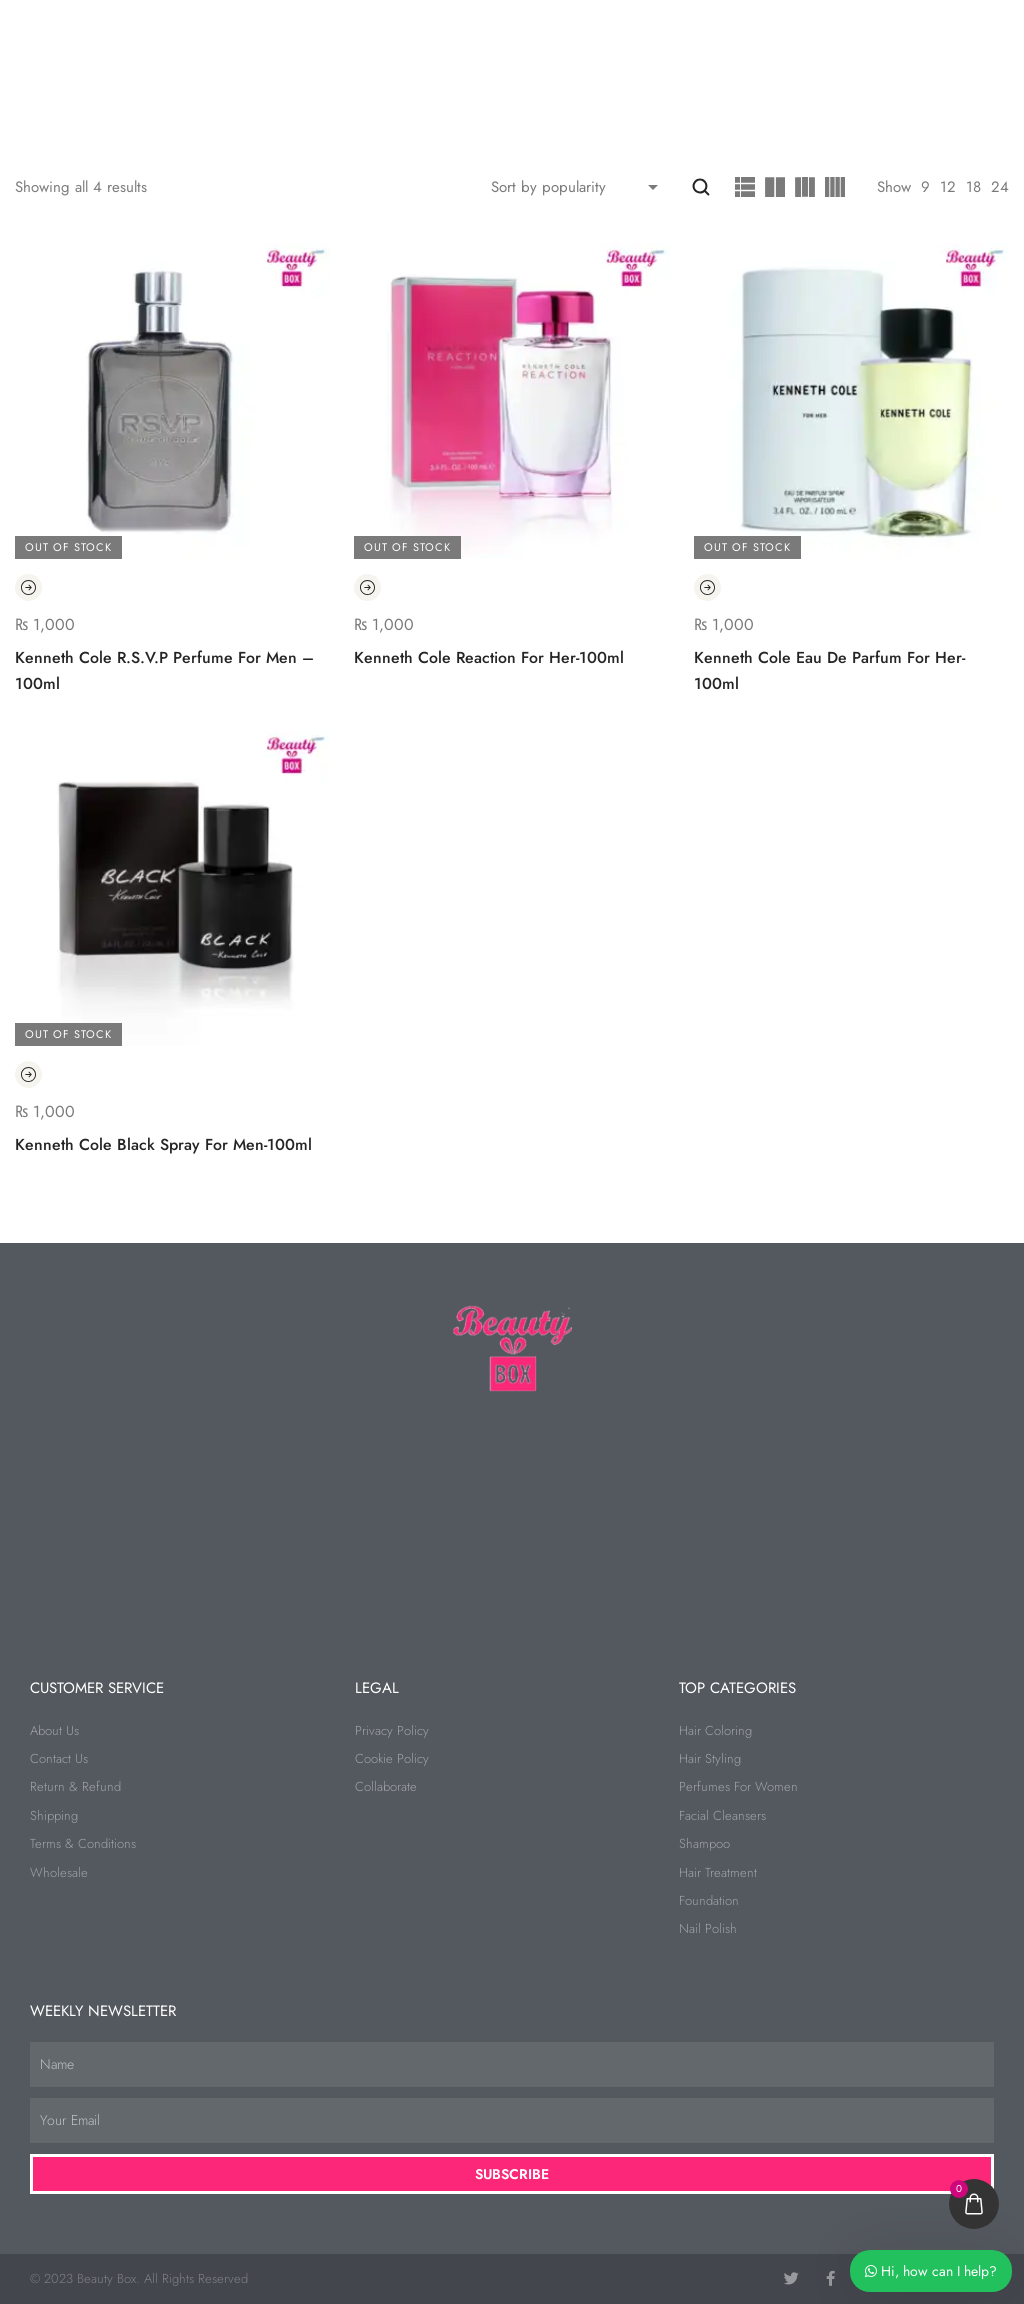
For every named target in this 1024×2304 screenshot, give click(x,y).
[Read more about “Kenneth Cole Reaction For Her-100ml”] (367, 587)
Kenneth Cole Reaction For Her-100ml (489, 657)
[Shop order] (579, 187)
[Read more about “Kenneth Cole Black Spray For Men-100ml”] (28, 1075)
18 (973, 187)
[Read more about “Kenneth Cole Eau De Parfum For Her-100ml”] (707, 587)
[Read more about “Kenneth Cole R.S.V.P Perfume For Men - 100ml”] (28, 587)
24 (1000, 187)
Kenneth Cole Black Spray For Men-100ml (163, 1144)
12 (948, 187)
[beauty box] (512, 1515)
